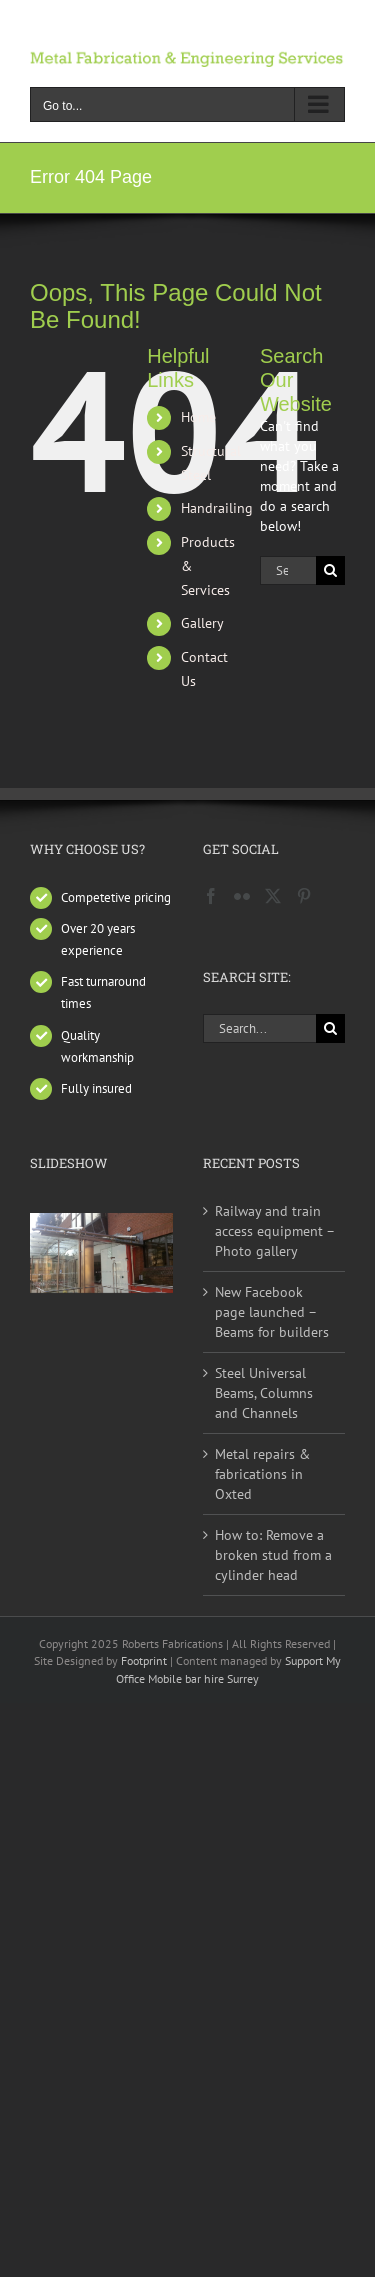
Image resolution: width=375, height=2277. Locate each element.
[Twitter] (273, 896)
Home (198, 417)
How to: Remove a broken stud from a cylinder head (273, 1555)
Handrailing (217, 508)
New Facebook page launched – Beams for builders (272, 1312)
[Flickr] (242, 896)
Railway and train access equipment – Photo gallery (274, 1231)
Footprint (145, 1660)
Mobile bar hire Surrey (203, 1678)
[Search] (330, 570)
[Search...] (288, 570)
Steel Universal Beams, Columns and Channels (264, 1393)
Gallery (202, 623)
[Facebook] (211, 896)
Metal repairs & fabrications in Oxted (262, 1474)
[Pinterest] (304, 896)
